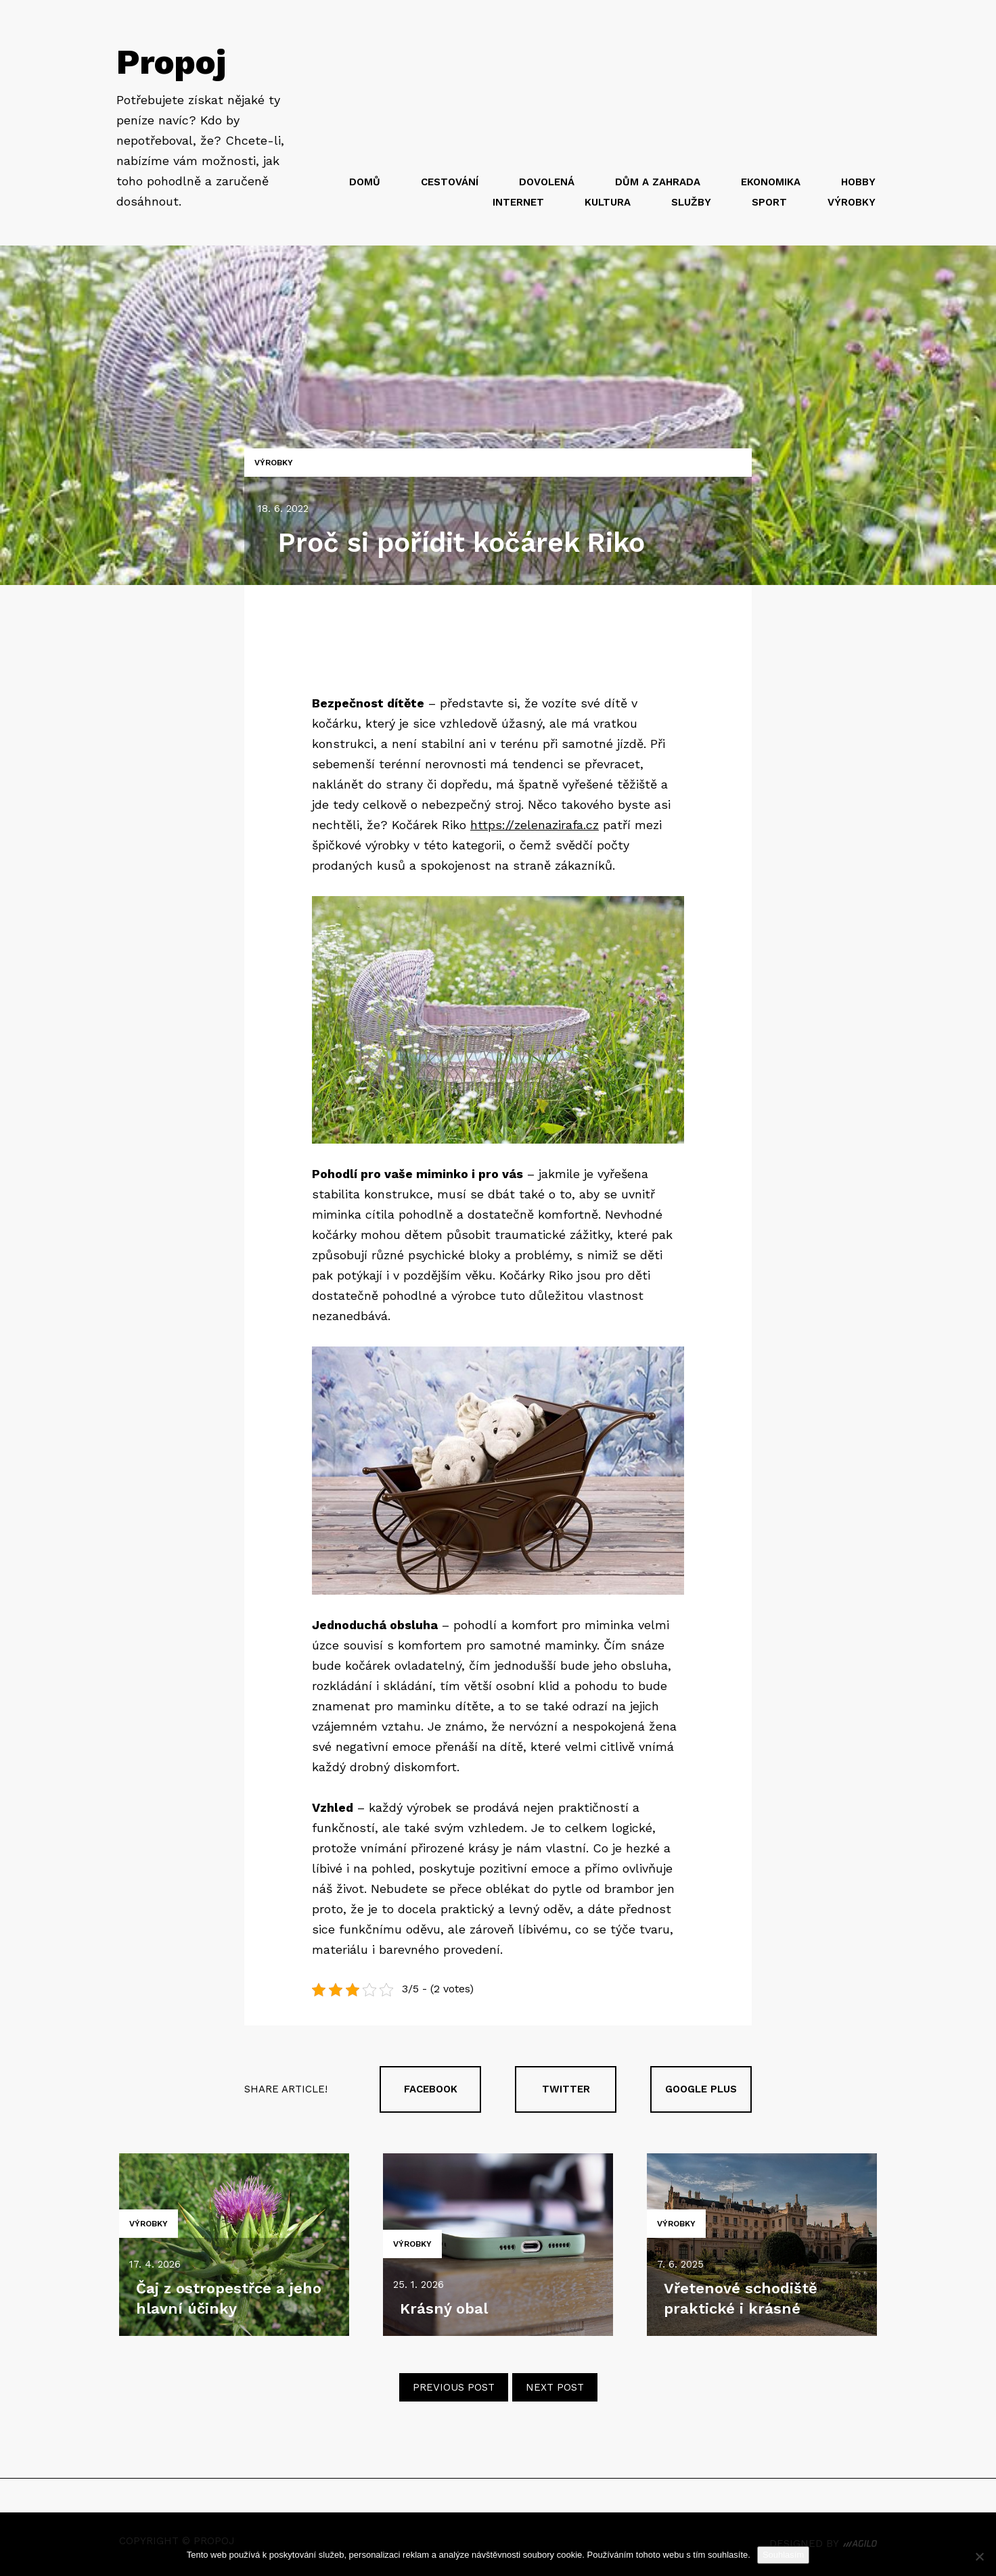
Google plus (701, 2089)
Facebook (430, 2089)
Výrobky (852, 202)
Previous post (454, 2387)
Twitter (566, 2089)
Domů (364, 182)
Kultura (608, 202)
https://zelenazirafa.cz (534, 825)
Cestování (449, 182)
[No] (979, 2556)
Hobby (858, 182)
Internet (518, 202)
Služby (691, 202)
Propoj (171, 62)
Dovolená (546, 182)
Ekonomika (770, 182)
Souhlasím (783, 2555)
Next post (555, 2387)
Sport (769, 202)
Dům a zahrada (657, 182)
